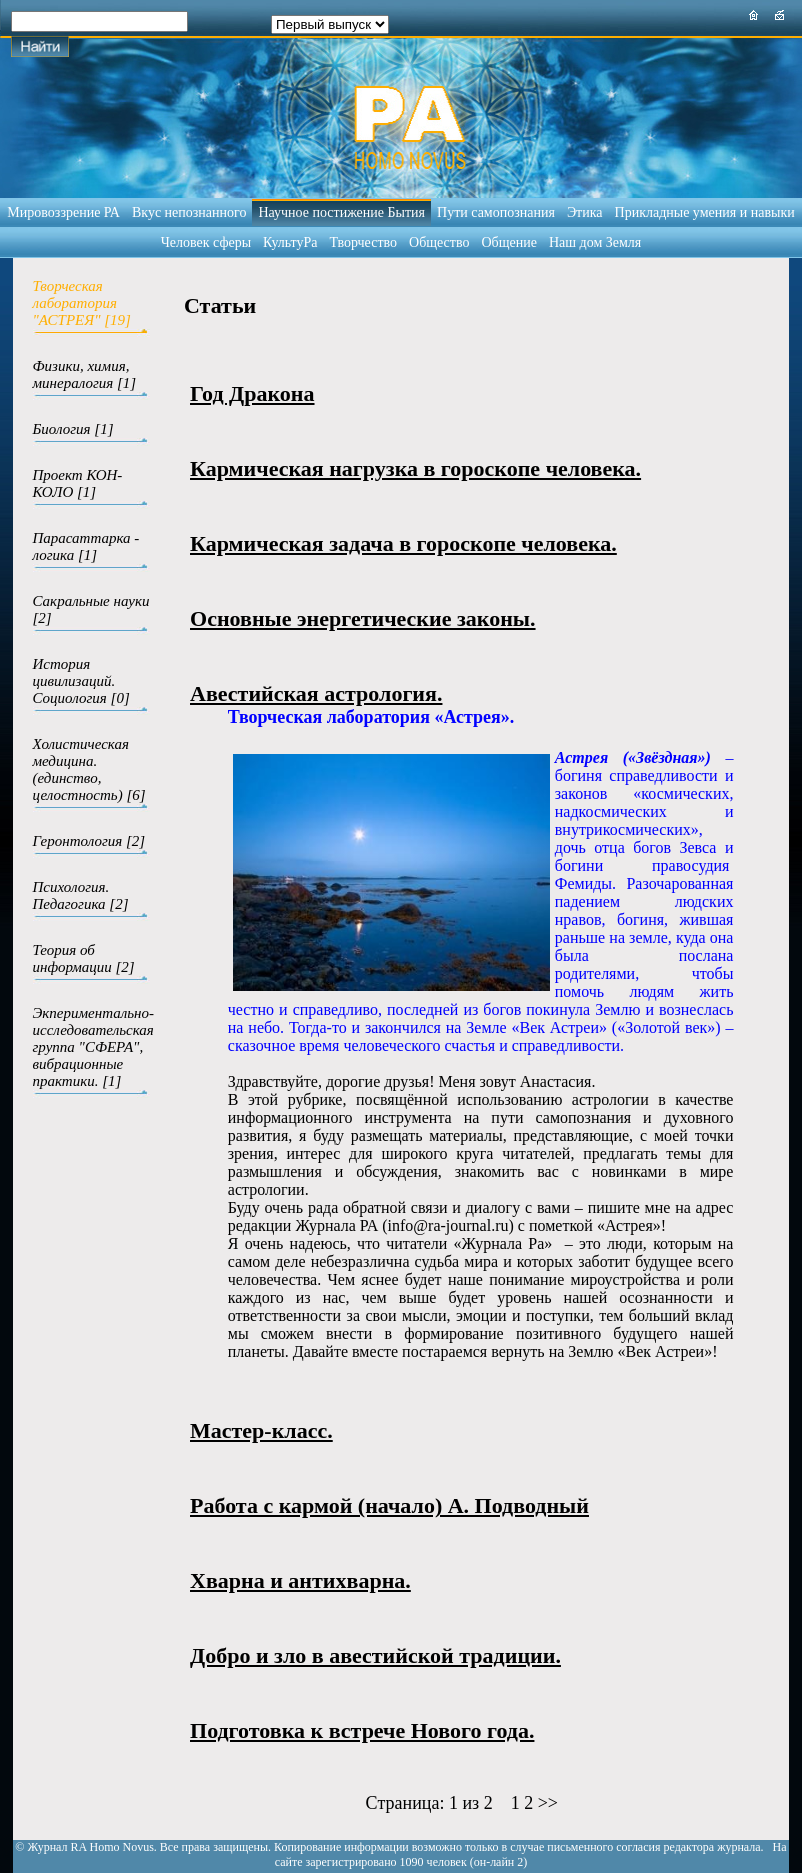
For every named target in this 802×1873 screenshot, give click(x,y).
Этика (585, 212)
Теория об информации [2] (84, 958)
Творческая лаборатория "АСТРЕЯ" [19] (82, 303)
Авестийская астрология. (316, 693)
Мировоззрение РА (63, 212)
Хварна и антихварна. (300, 1580)
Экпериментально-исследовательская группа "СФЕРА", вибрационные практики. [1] (94, 1047)
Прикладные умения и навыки (705, 212)
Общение (508, 242)
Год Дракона (252, 393)
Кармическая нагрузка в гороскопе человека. (415, 468)
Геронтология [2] (89, 841)
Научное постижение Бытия (341, 212)
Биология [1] (73, 429)
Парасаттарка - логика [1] (86, 546)
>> (548, 1803)
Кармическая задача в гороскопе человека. (403, 543)
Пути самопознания (496, 212)
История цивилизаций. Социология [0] (81, 681)
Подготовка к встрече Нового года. (362, 1730)
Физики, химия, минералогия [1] (85, 374)
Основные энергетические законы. (363, 618)
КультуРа (290, 242)
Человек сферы (206, 242)
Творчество (363, 242)
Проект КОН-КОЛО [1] (78, 483)
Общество (439, 242)
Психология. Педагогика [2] (81, 895)
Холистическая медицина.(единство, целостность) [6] (89, 769)
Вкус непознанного (189, 212)
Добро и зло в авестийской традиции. (375, 1655)
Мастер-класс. (261, 1430)
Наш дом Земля (595, 242)
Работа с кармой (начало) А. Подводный (389, 1505)
